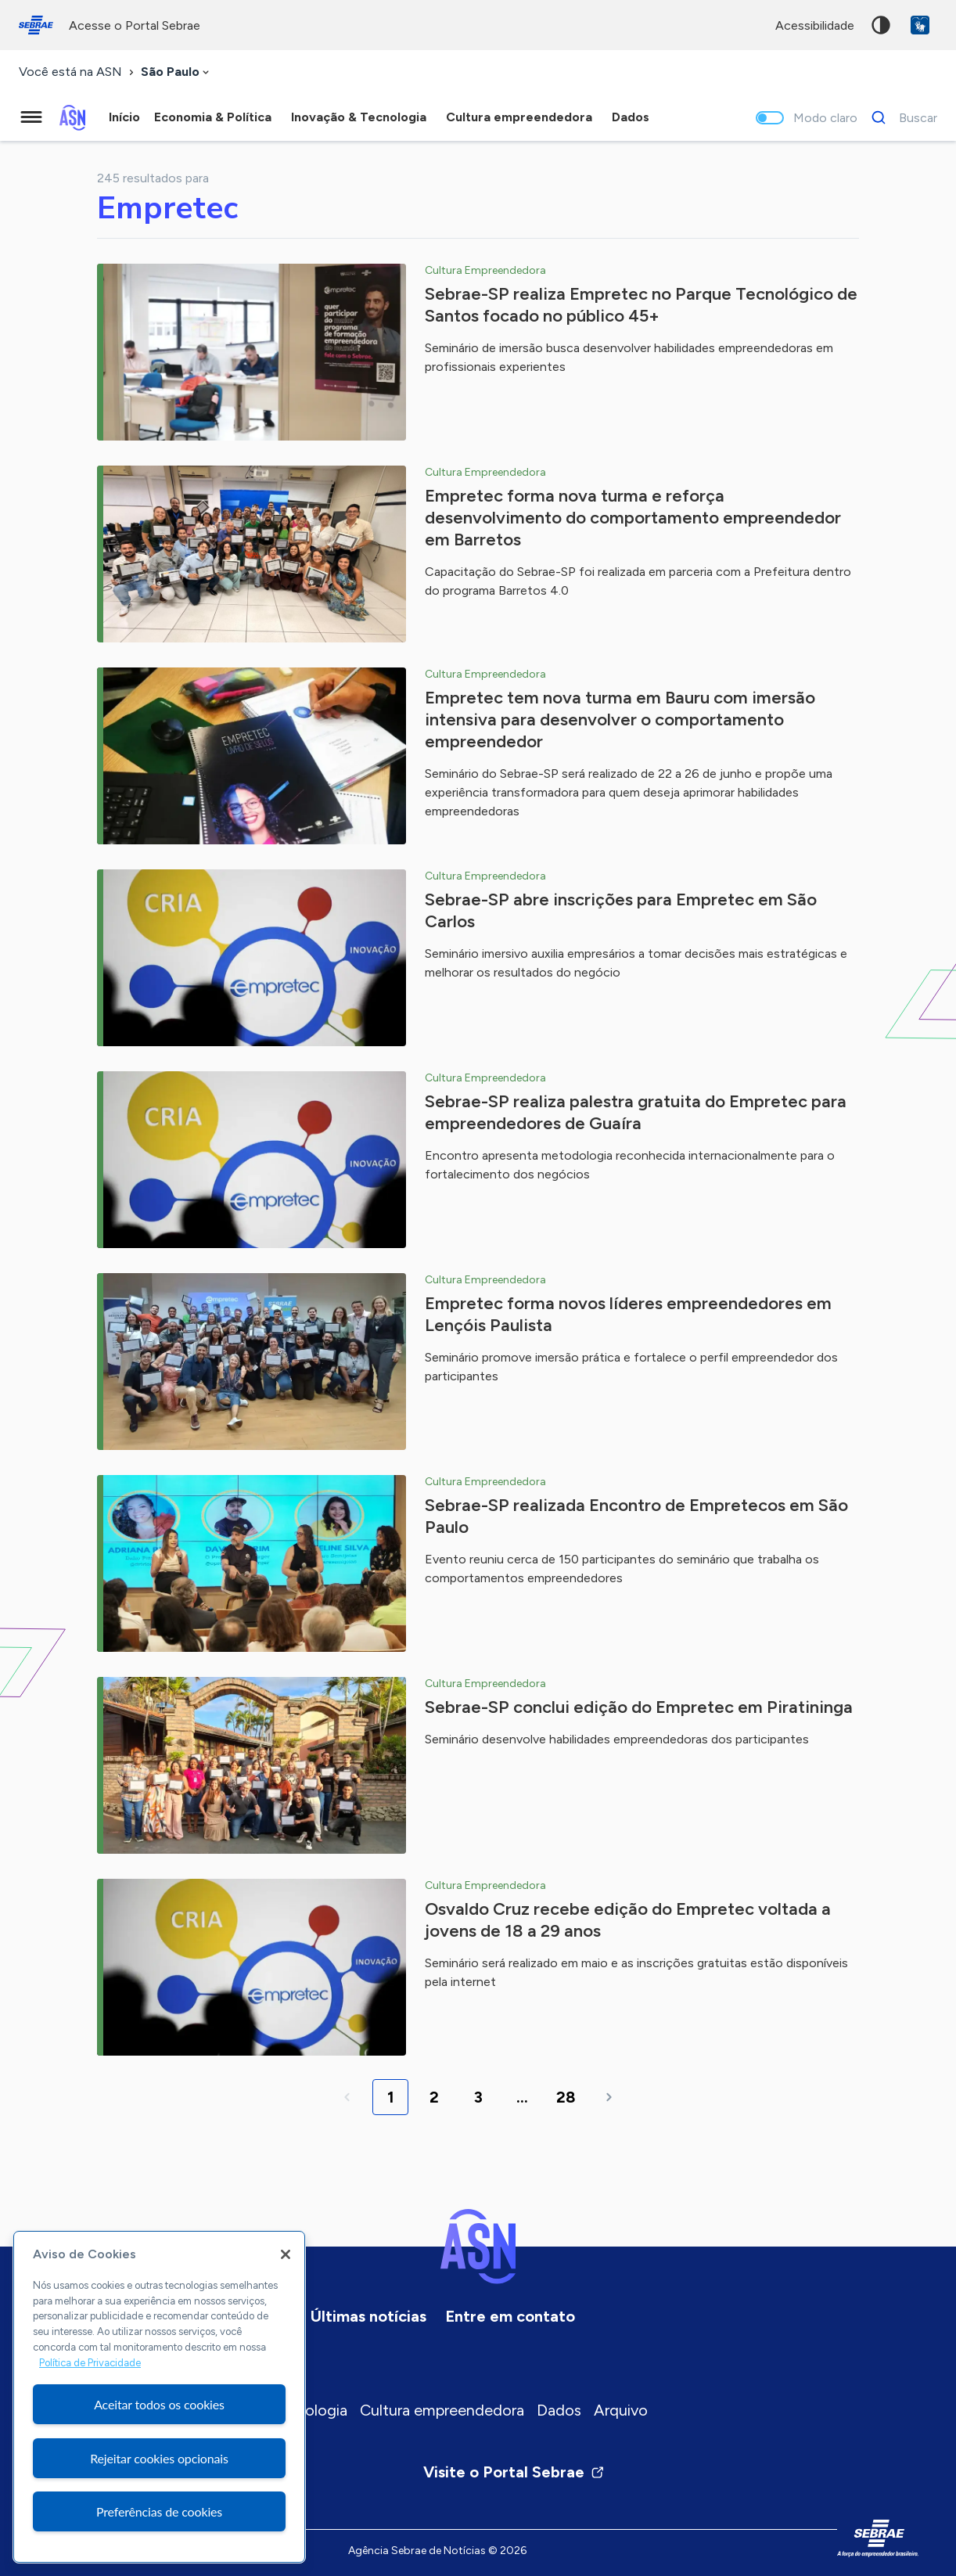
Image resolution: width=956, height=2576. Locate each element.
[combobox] (176, 72)
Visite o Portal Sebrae (514, 2472)
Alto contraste (881, 25)
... (522, 2097)
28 (566, 2097)
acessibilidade (814, 25)
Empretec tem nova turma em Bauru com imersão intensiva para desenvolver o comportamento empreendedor (620, 719)
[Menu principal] (31, 117)
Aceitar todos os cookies (159, 2404)
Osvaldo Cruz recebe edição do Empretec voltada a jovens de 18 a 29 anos (628, 1919)
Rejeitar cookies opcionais (159, 2458)
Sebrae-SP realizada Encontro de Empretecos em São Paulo (636, 1516)
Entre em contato (510, 2316)
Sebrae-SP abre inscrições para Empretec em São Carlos (621, 910)
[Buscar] (900, 117)
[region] (159, 2396)
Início (124, 117)
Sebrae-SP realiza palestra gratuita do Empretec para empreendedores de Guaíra (635, 1112)
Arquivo (621, 2410)
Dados (559, 2410)
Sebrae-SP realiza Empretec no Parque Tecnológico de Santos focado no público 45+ (641, 304)
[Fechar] (285, 2254)
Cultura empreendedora (442, 2410)
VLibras (920, 25)
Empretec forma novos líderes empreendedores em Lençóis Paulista (628, 1314)
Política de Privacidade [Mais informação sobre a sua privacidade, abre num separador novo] (90, 2363)
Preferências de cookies (159, 2511)
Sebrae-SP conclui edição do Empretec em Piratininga (639, 1707)
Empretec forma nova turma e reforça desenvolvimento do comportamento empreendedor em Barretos (633, 517)
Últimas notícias (368, 2316)
